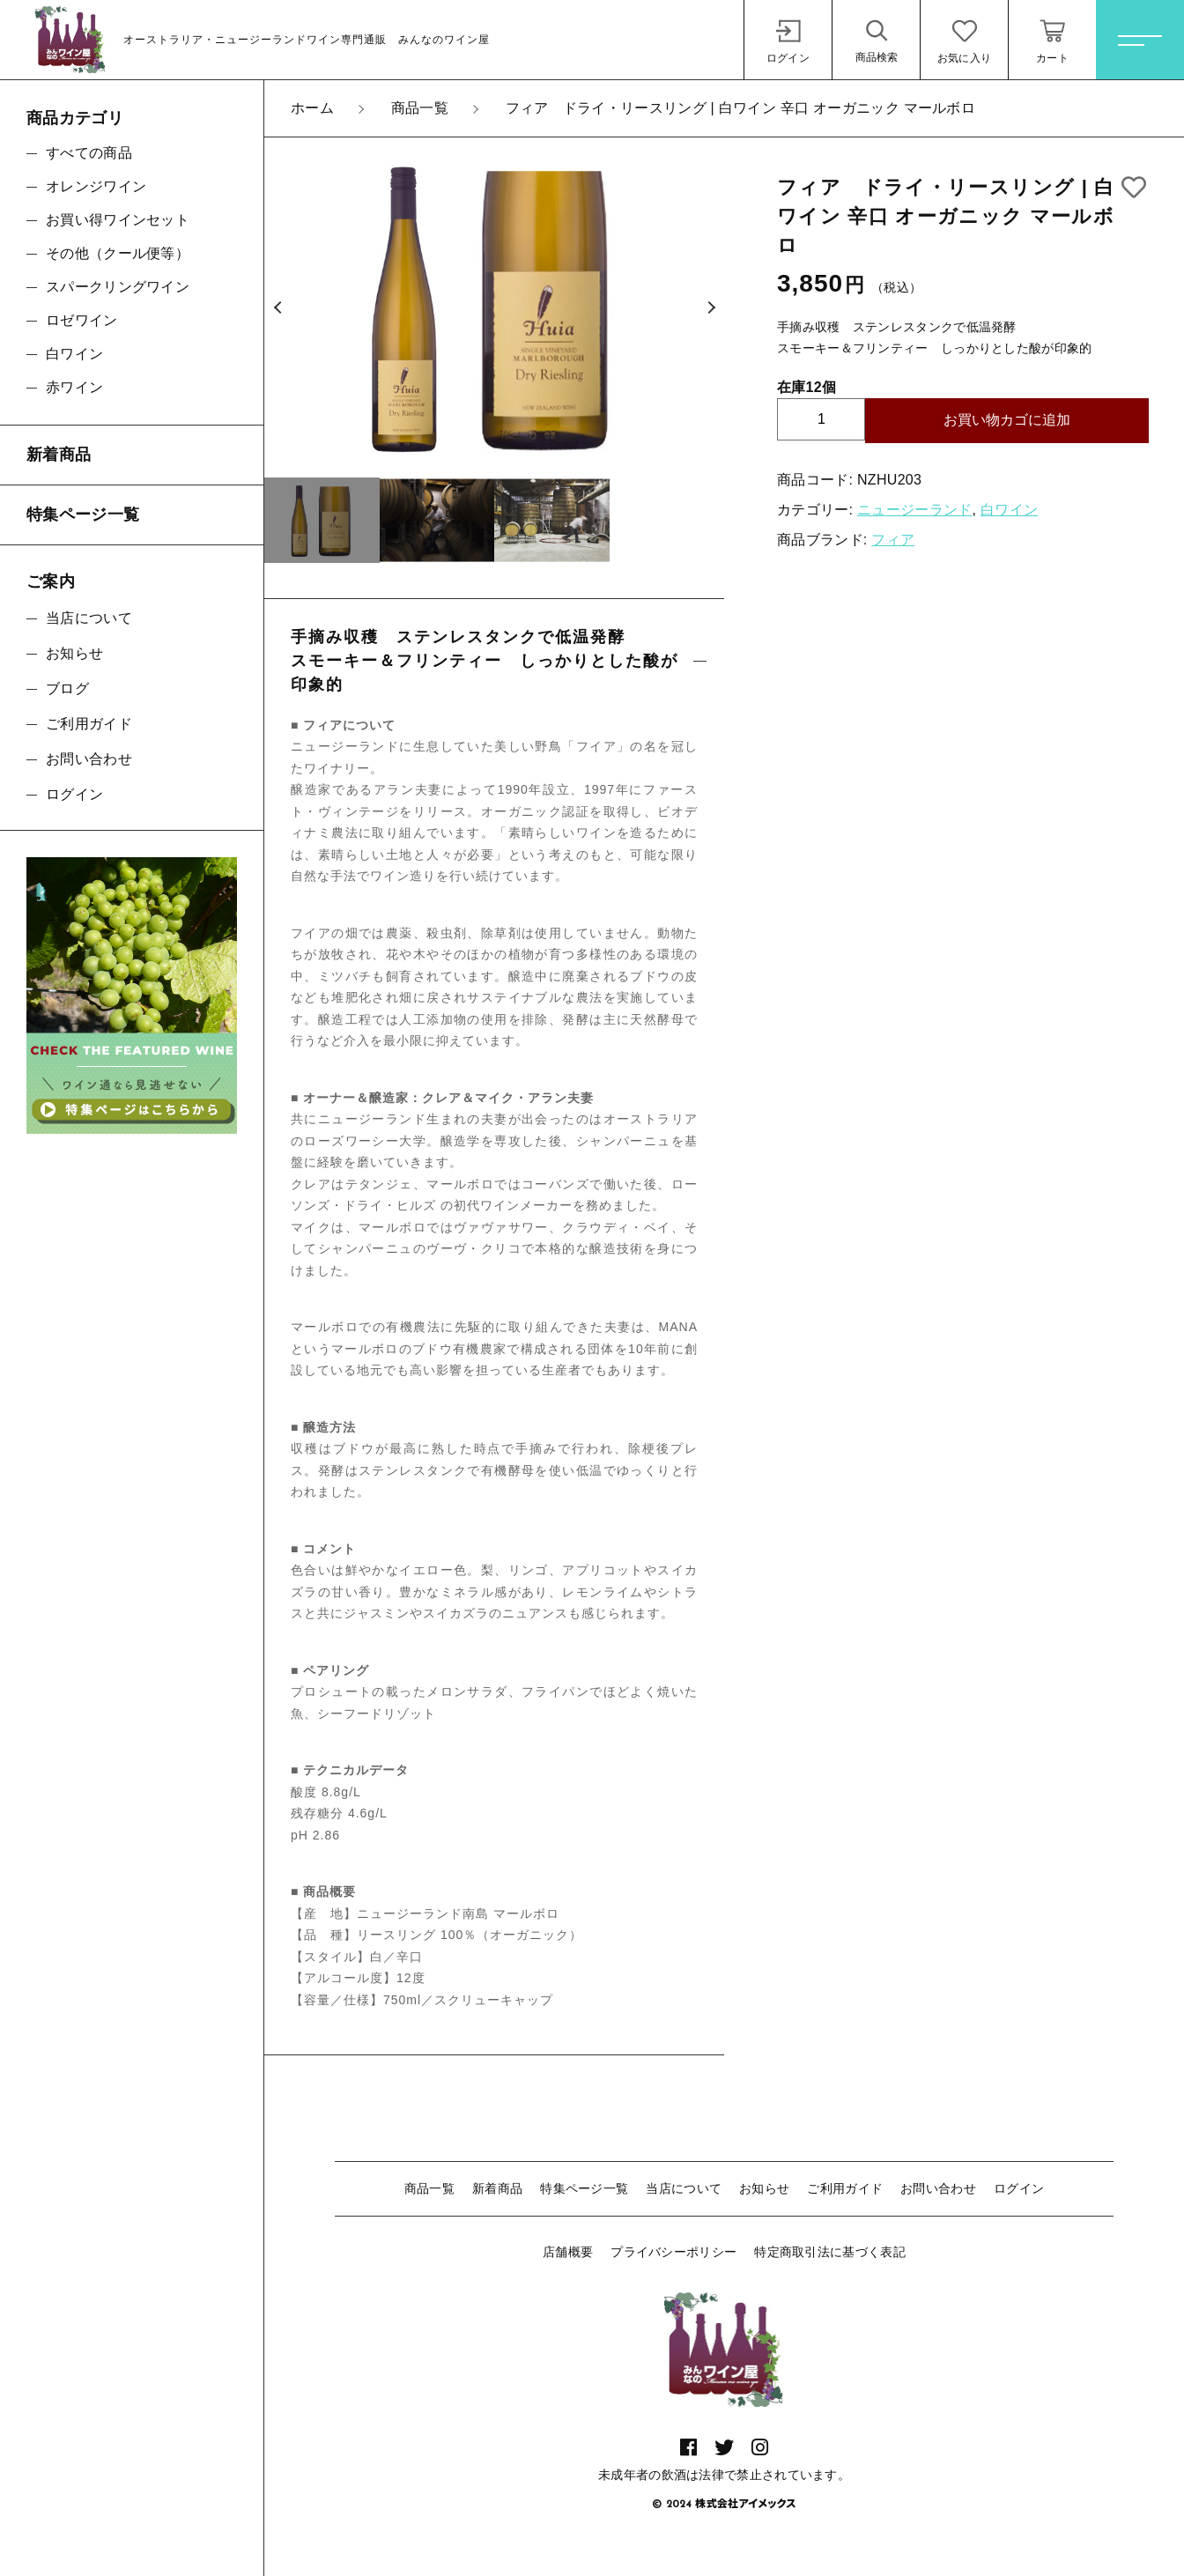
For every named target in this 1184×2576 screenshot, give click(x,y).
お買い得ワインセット (117, 219)
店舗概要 (568, 2252)
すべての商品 (89, 152)
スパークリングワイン (117, 286)
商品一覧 (429, 2188)
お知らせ (764, 2188)
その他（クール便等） (117, 253)
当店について (684, 2188)
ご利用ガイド (845, 2188)
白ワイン (1009, 509)
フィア (892, 539)
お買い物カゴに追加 (1007, 419)
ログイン (1019, 2188)
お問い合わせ (938, 2188)
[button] (277, 307)
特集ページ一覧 (584, 2188)
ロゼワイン (82, 320)
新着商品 (497, 2188)
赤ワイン (74, 387)
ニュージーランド (914, 509)
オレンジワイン (96, 186)
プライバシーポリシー (673, 2252)
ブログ (67, 688)
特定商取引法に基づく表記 (830, 2252)
